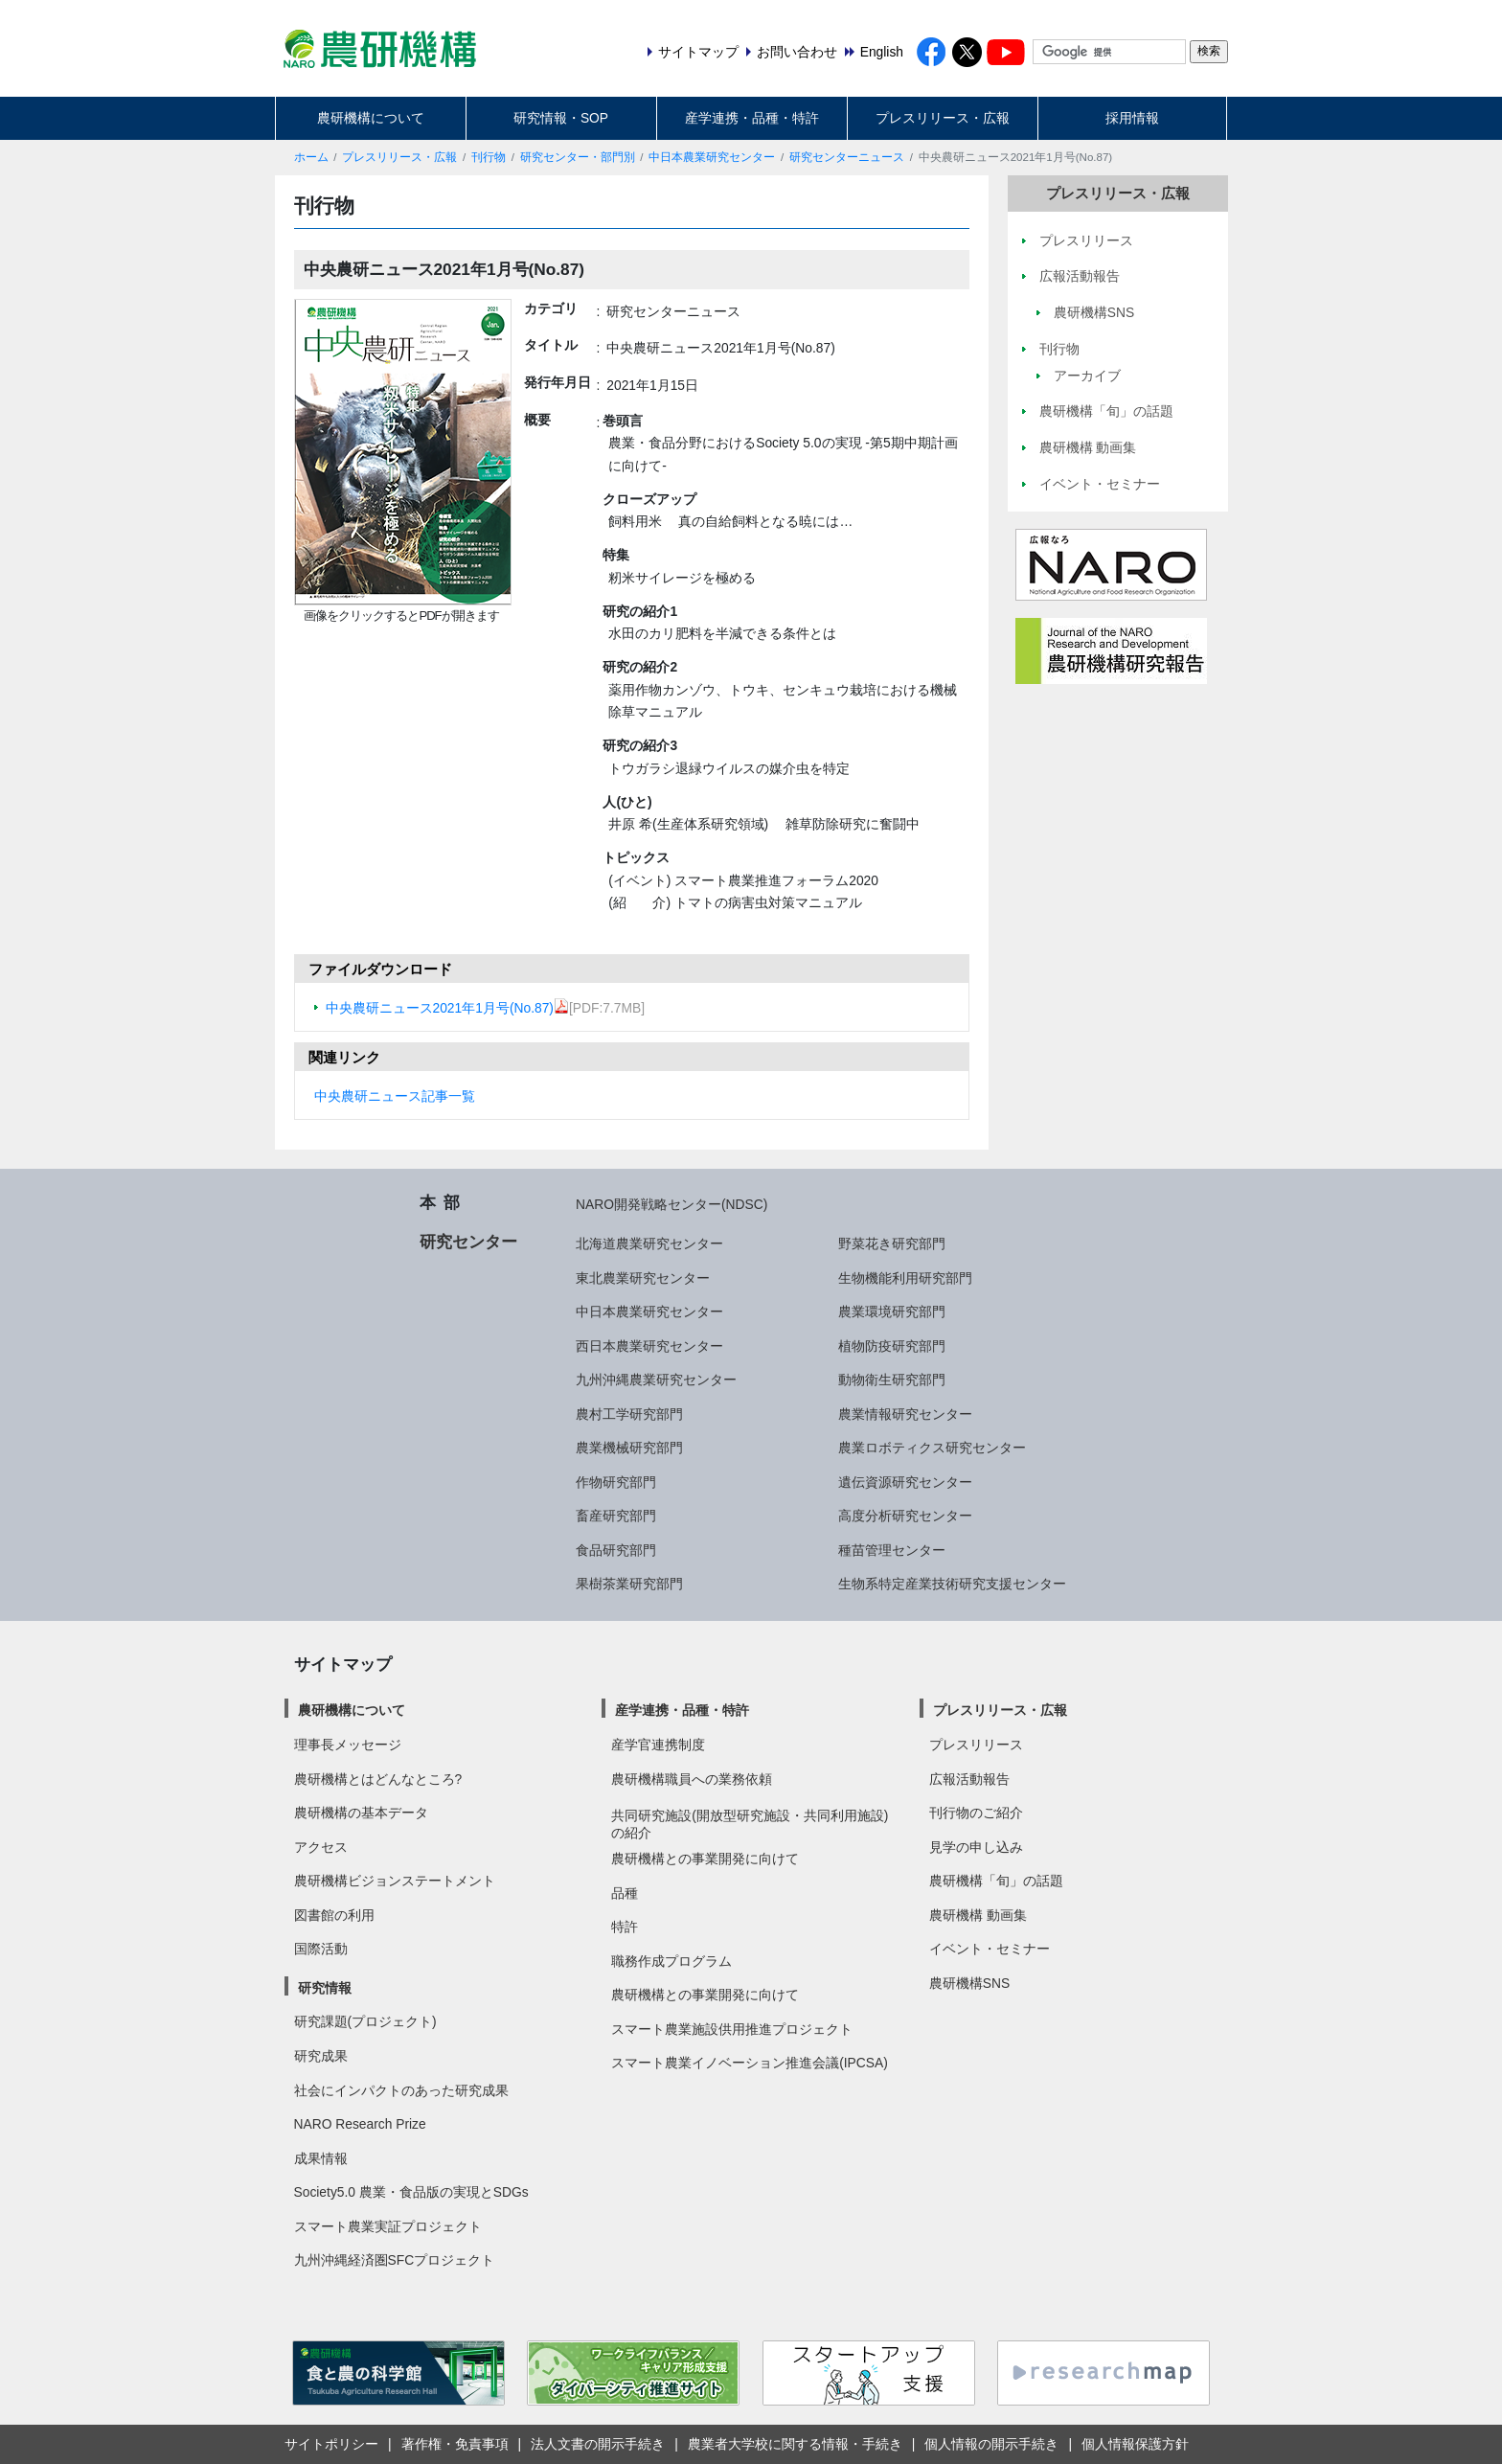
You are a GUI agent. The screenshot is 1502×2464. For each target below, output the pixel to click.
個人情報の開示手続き (991, 2444)
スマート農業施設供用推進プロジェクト (732, 2029)
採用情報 (1132, 117)
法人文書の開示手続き (598, 2444)
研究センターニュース (846, 157)
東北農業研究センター (643, 1278)
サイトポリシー (331, 2444)
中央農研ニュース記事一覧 (394, 1096)
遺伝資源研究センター (905, 1482)
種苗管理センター (891, 1550)
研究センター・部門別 (577, 157)
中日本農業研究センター (712, 157)
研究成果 (321, 2056)
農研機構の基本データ (361, 1812)
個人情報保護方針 (1135, 2444)
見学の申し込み (976, 1847)
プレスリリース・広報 (943, 117)
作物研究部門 (616, 1482)
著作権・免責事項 (455, 2444)
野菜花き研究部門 (891, 1243)
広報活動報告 (969, 1779)
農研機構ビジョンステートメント (394, 1880)
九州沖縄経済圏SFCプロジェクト (394, 2260)
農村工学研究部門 (629, 1414)
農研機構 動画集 (978, 1915)
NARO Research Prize (360, 2124)
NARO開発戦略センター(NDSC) (671, 1204)
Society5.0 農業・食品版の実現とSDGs (411, 2192)
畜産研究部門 (616, 1515)
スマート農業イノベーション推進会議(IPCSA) (749, 2062)
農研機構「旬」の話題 (996, 1880)
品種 (624, 1893)
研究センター (468, 1241)
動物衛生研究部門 (891, 1379)
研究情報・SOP (560, 117)
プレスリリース (976, 1744)
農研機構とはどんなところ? (378, 1779)
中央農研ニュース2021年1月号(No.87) (447, 1007)
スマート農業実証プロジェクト (388, 2226)
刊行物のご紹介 (976, 1812)
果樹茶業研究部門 (629, 1583)
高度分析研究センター (905, 1515)
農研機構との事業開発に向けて (705, 1858)
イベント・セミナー (989, 1948)
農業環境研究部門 (891, 1311)
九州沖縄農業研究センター (656, 1379)
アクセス (321, 1847)
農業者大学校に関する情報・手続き (795, 2444)
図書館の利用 (334, 1915)
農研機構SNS (969, 1983)
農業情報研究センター (905, 1414)
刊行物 (488, 157)
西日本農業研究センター (649, 1346)
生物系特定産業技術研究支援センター (952, 1583)
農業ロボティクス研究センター (932, 1447)
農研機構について (370, 117)
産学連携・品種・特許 (752, 117)
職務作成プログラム (671, 1961)
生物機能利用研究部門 (905, 1278)
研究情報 (325, 1988)
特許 (624, 1926)
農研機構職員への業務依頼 (691, 1779)
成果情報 (321, 2158)
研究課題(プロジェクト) (365, 2021)
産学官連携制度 (658, 1744)
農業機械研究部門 (629, 1447)
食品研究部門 (616, 1550)
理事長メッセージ (347, 1744)
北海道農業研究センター (649, 1243)
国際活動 (321, 1948)
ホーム (311, 157)
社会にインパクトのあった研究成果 (401, 2090)
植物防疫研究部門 (891, 1346)
